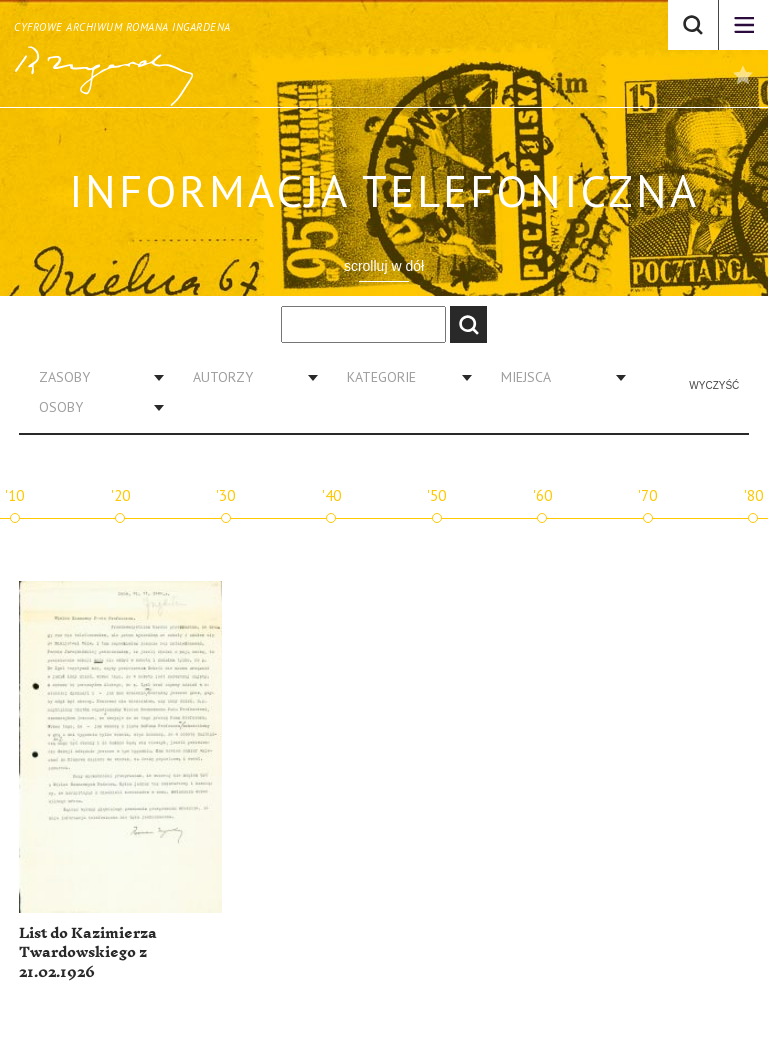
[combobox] (94, 377)
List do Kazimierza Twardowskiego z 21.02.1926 (88, 953)
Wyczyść (714, 385)
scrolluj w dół (384, 266)
